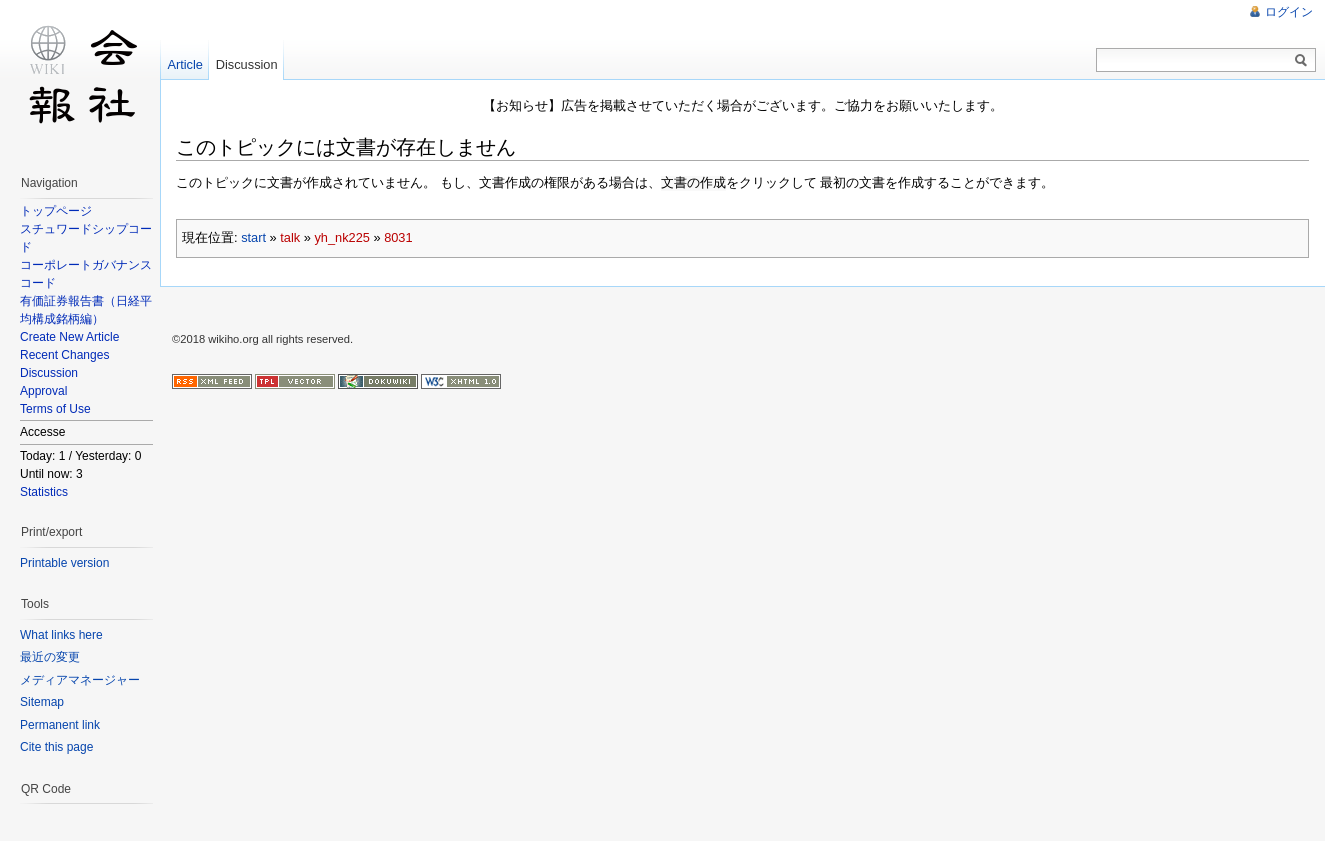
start (253, 236)
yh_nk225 (342, 236)
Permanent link (60, 725)
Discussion (49, 373)
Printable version (64, 563)
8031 (398, 236)
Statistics (44, 492)
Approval (43, 391)
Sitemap (42, 702)
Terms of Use (55, 409)
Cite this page (56, 747)
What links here (61, 635)
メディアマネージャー (80, 680)
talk (290, 236)
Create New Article (69, 337)
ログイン (1289, 12)
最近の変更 (50, 657)
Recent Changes (64, 355)
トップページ (56, 211)
